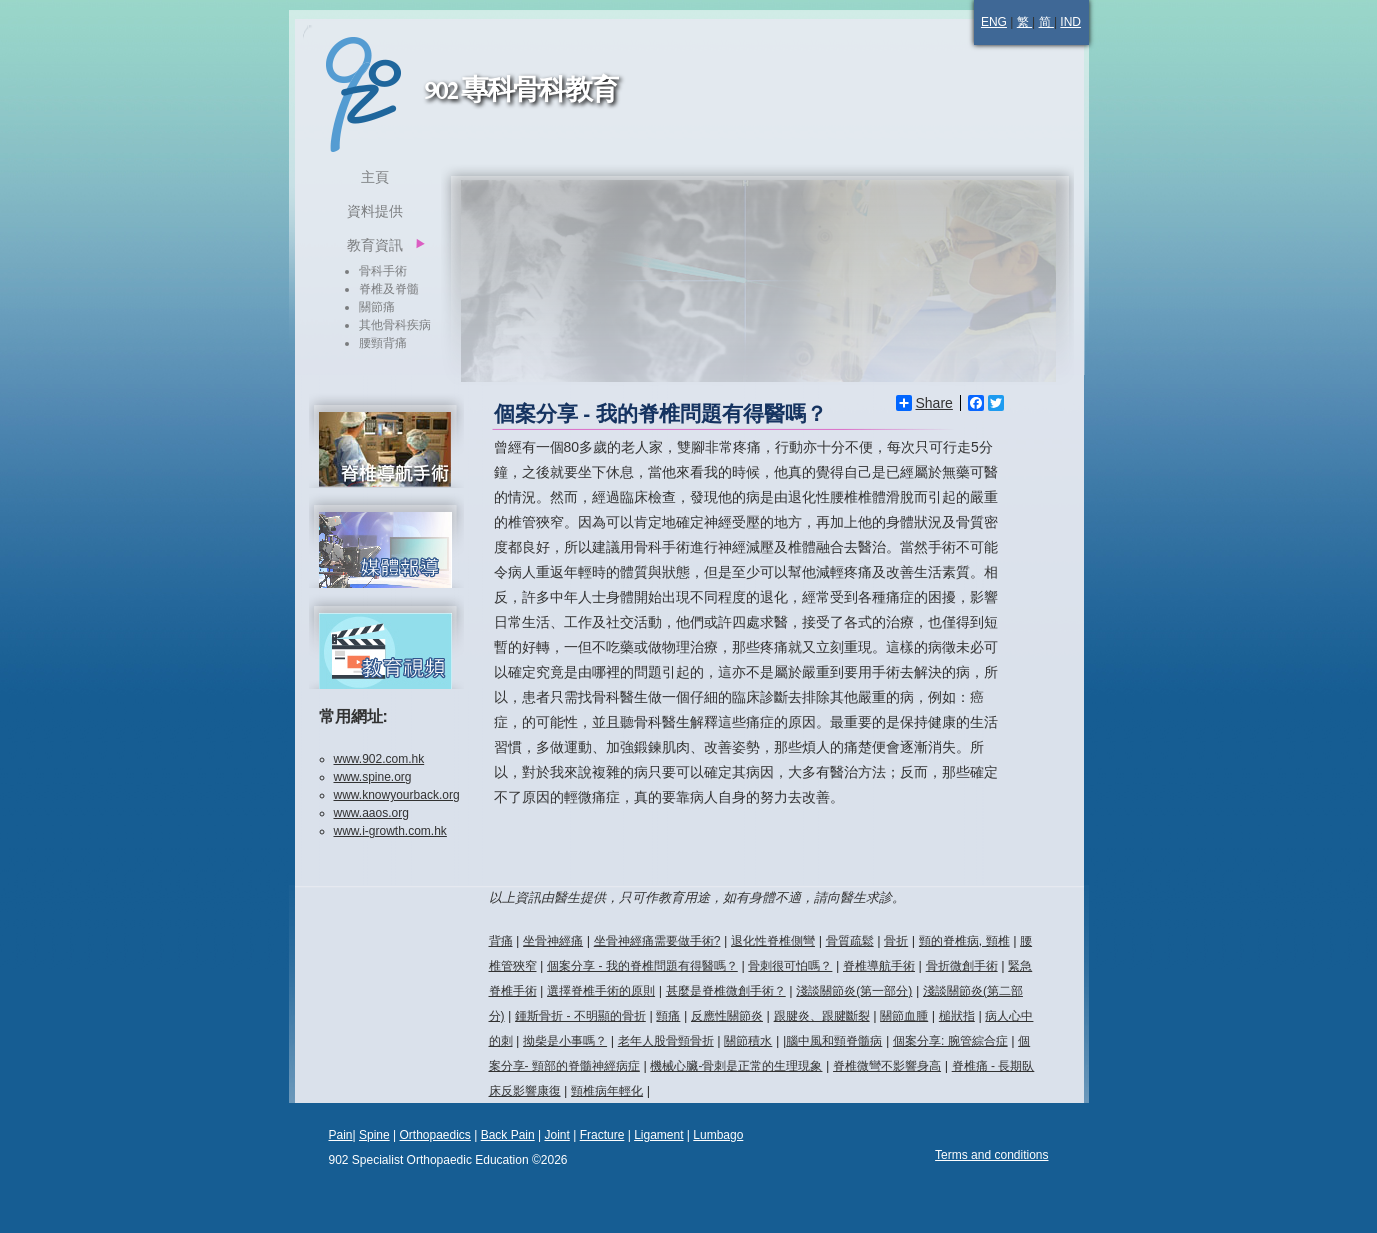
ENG (994, 22)
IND (1070, 22)
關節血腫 (904, 1016)
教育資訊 (375, 245)
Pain (341, 1135)
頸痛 (668, 1016)
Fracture (602, 1135)
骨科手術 (383, 271)
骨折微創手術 (962, 966)
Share (924, 403)
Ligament (658, 1135)
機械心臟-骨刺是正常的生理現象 (736, 1066)
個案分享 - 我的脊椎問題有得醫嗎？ (642, 966)
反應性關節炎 (727, 1016)
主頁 (375, 177)
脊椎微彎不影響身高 (887, 1066)
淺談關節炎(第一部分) (854, 991)
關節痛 (377, 307)
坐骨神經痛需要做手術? (657, 941)
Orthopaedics (434, 1135)
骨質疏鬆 (850, 941)
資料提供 (375, 211)
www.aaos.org (371, 813)
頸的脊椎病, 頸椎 (964, 941)
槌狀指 (957, 1016)
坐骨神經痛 (553, 941)
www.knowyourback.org (397, 795)
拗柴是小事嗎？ (565, 1041)
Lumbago (718, 1135)
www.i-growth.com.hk (390, 831)
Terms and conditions (991, 1155)
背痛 (501, 941)
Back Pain (508, 1135)
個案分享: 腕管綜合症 (950, 1041)
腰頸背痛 (383, 343)
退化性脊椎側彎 (773, 941)
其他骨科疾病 (395, 325)
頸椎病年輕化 (607, 1091)
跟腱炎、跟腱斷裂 (822, 1016)
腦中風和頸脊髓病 (834, 1041)
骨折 (896, 941)
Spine (374, 1135)
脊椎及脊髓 (389, 289)
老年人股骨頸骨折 (666, 1041)
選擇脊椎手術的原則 (601, 991)
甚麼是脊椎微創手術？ (726, 991)
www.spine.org (373, 777)
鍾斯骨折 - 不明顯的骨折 (580, 1016)
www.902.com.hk (379, 759)
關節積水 (748, 1041)
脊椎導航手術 (879, 966)
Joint (556, 1135)
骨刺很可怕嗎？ (790, 966)
